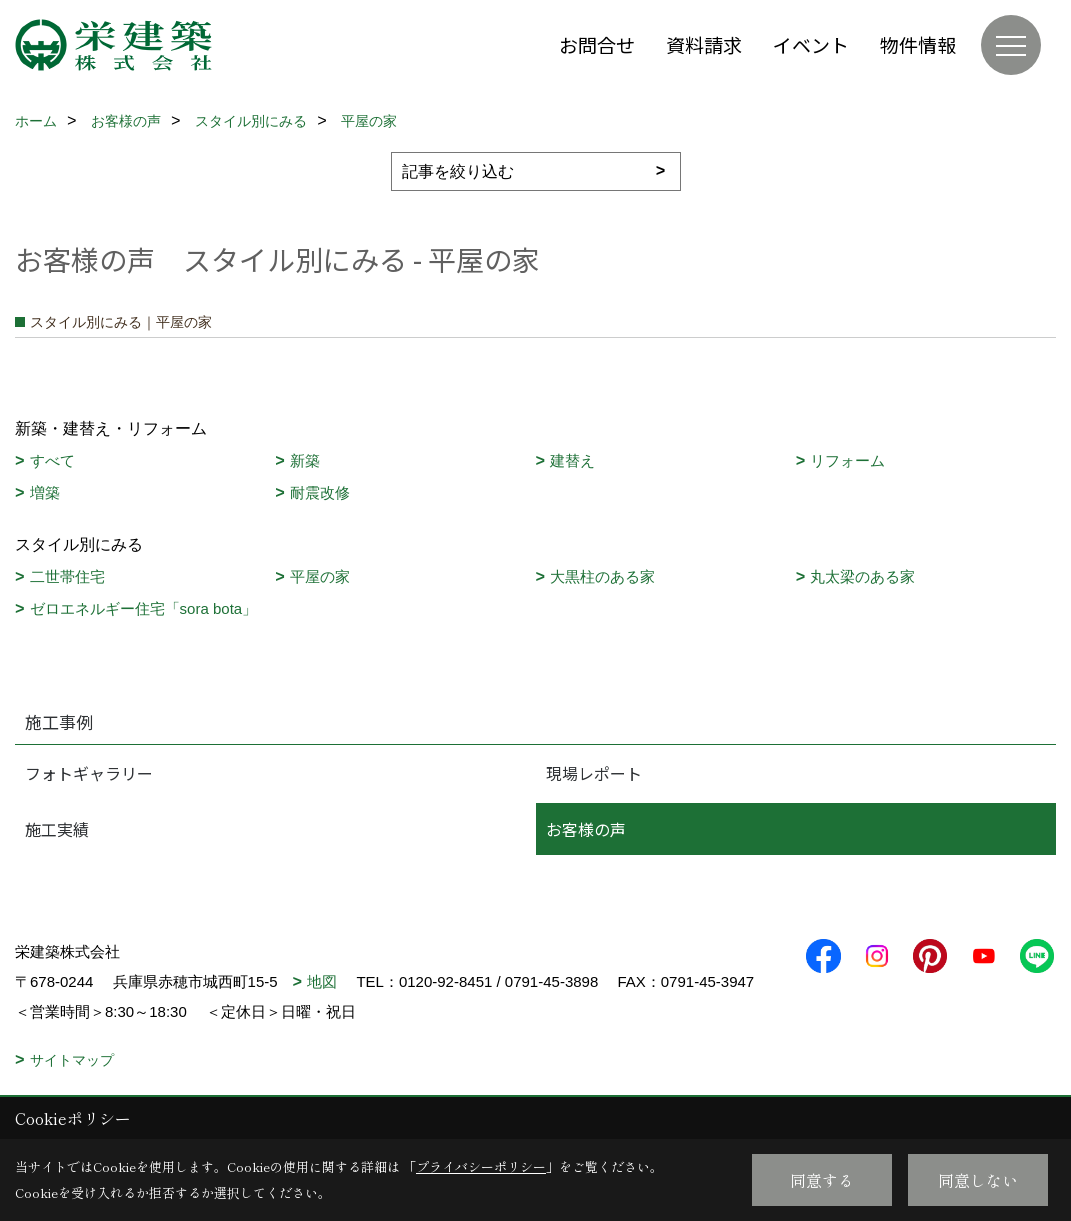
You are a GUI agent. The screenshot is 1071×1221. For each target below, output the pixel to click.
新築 (305, 460)
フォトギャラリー (89, 773)
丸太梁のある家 (862, 576)
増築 (45, 492)
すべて (52, 460)
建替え (572, 460)
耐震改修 (320, 492)
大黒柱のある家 (602, 576)
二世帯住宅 (67, 576)
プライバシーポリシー (481, 1166)
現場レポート (594, 773)
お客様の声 (586, 829)
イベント (811, 44)
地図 (322, 981)
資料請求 (704, 44)
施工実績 (57, 829)
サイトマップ (72, 1060)
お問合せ (597, 44)
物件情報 (918, 44)
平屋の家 (320, 576)
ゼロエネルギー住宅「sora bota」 (144, 608)
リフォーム (847, 460)
